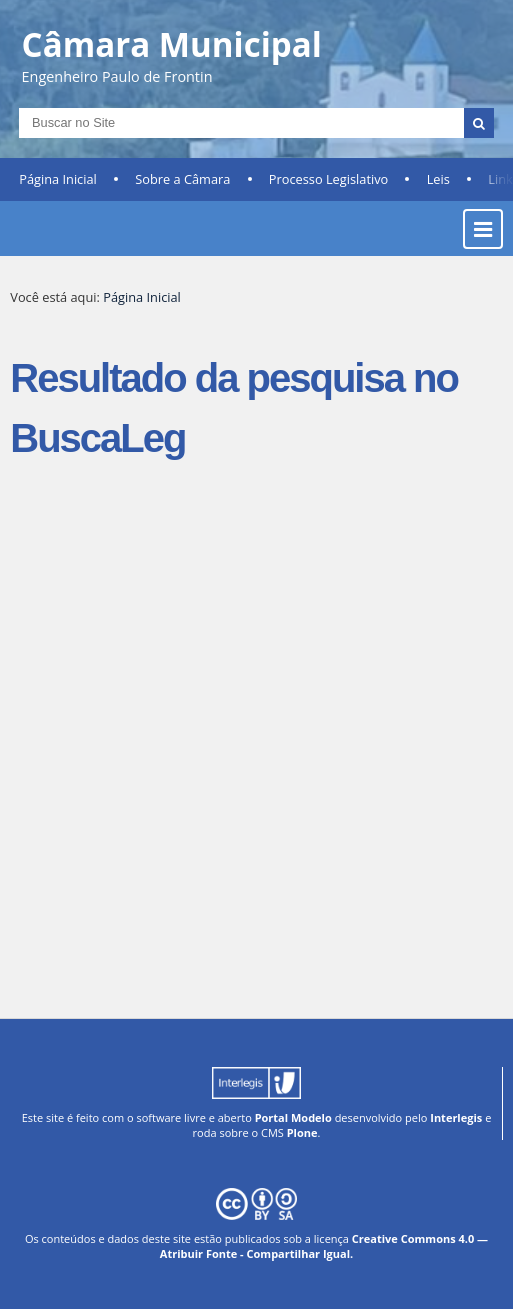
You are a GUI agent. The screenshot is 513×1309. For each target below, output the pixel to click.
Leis (438, 179)
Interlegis (456, 1117)
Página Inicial (58, 179)
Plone (302, 1132)
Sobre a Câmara (182, 179)
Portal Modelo (293, 1117)
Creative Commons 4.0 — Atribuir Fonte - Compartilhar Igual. (324, 1246)
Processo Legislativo (329, 179)
